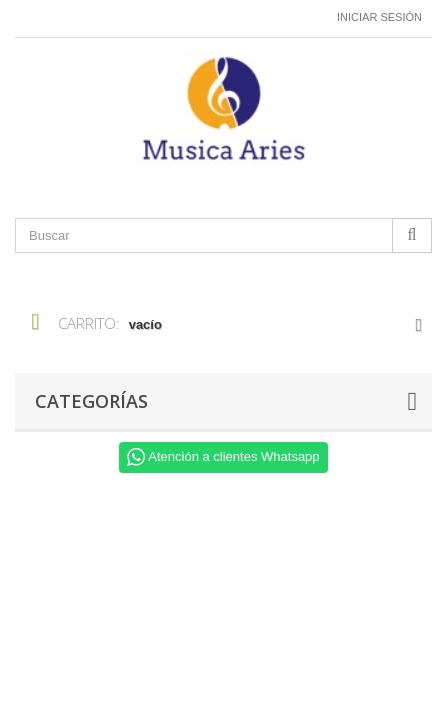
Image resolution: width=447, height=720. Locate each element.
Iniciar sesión (379, 17)
